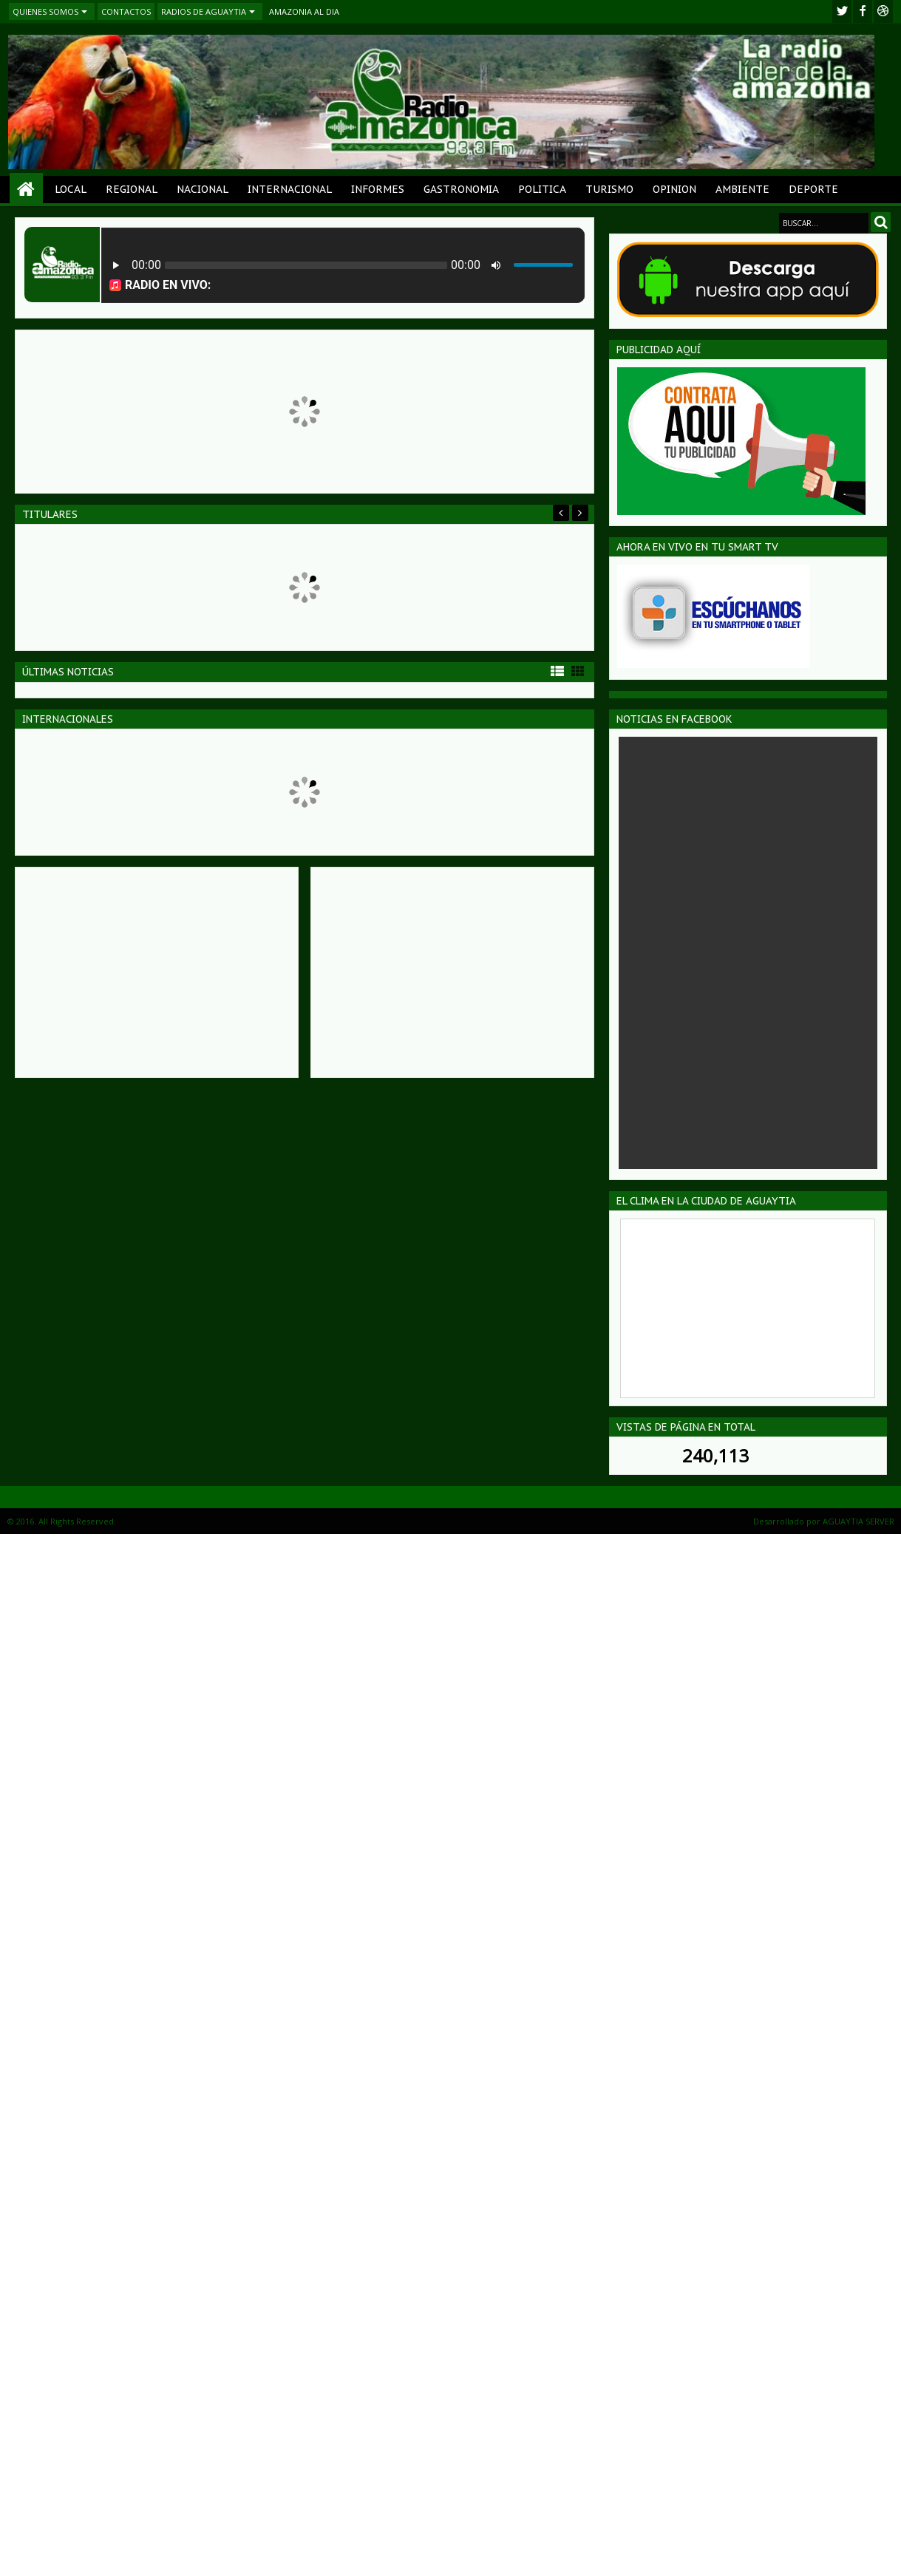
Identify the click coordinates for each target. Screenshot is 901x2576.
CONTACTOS (126, 11)
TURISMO (609, 189)
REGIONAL (131, 189)
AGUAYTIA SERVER (858, 1521)
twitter (841, 11)
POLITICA (542, 189)
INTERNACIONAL (290, 189)
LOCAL (70, 189)
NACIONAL (202, 189)
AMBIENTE (742, 189)
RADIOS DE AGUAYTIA (203, 11)
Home (26, 190)
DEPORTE (813, 189)
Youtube (883, 11)
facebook (862, 11)
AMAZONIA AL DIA (304, 11)
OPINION (674, 189)
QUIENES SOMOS (45, 11)
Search (881, 222)
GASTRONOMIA (461, 189)
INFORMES (377, 189)
